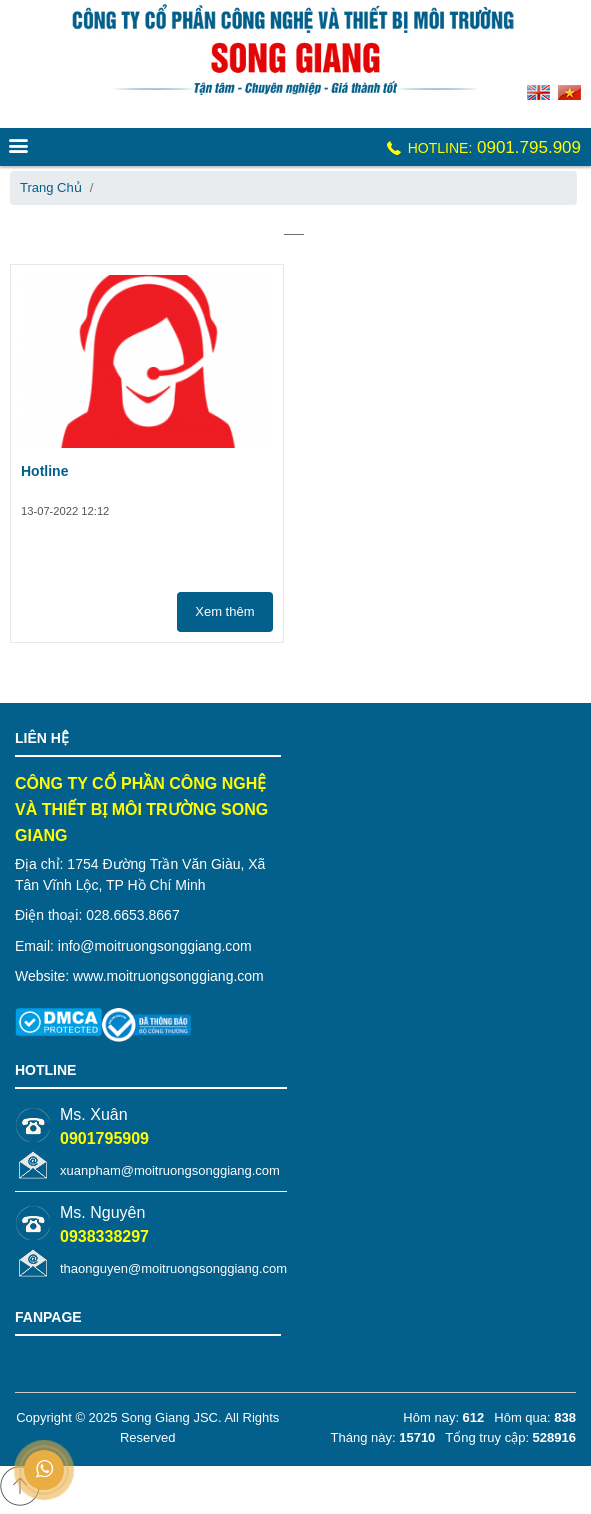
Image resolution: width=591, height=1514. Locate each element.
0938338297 (104, 1236)
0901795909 (104, 1138)
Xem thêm (224, 611)
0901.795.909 (482, 147)
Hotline (44, 471)
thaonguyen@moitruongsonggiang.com (173, 1268)
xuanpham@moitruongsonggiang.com (170, 1170)
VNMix (35, 1360)
